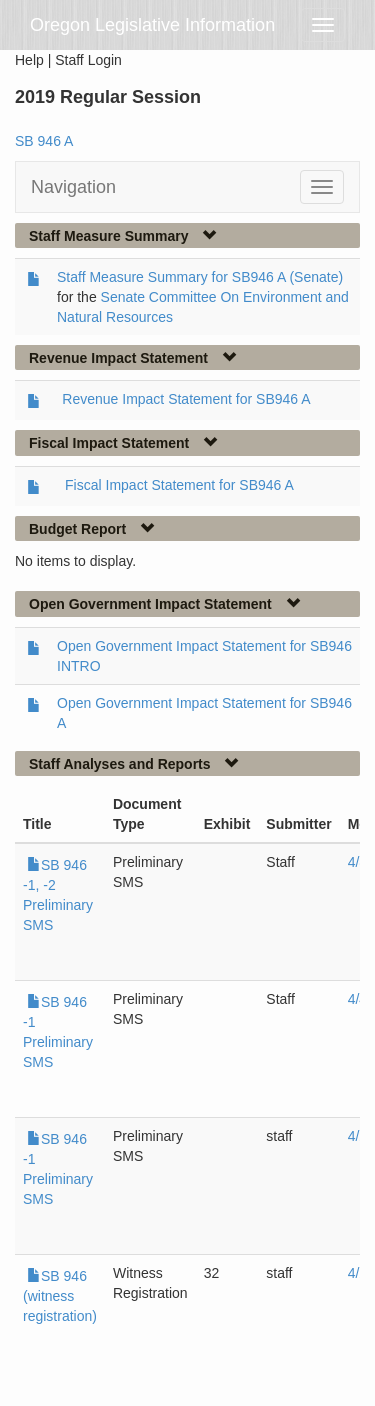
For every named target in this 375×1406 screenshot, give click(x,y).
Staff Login (88, 60)
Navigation (73, 187)
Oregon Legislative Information (152, 25)
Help (29, 60)
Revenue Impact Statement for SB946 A (186, 399)
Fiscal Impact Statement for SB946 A (179, 485)
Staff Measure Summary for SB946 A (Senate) (200, 277)
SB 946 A (44, 141)
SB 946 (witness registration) (60, 1296)
